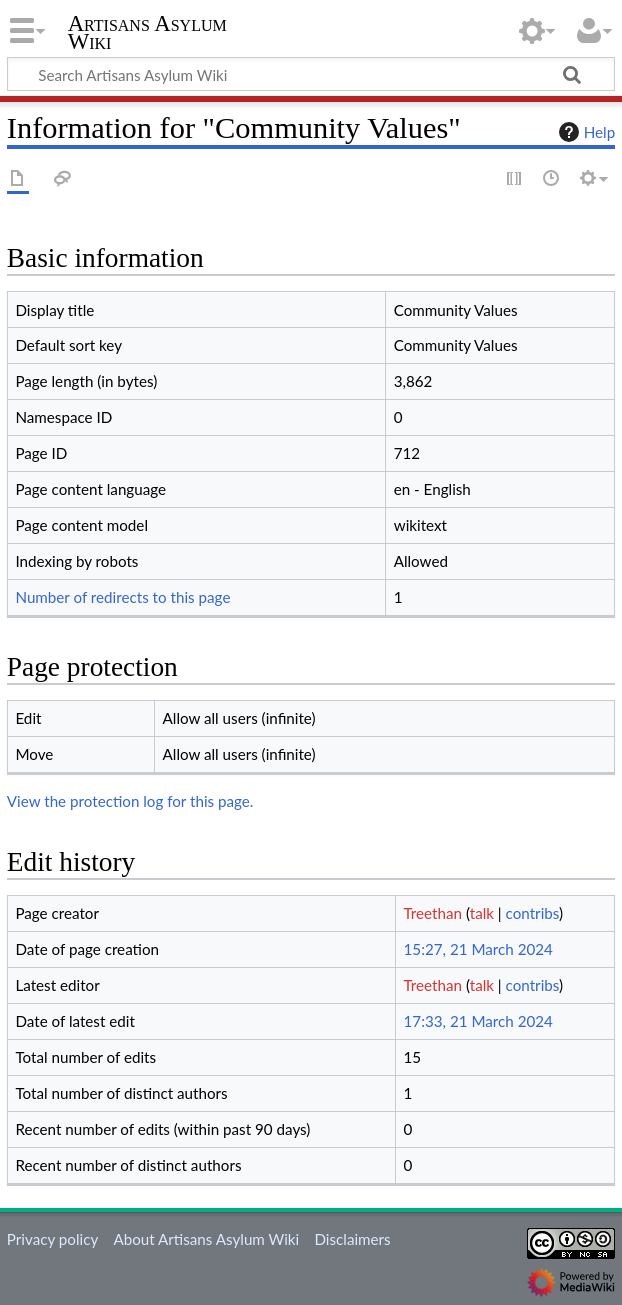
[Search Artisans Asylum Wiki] (311, 74)
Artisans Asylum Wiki (147, 33)
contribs (532, 913)
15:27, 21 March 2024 (478, 949)
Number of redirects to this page (122, 597)
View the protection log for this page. (130, 801)
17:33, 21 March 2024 (478, 1021)
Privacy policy (52, 1239)
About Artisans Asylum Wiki (206, 1239)
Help (584, 132)
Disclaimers (352, 1239)
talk (482, 913)
